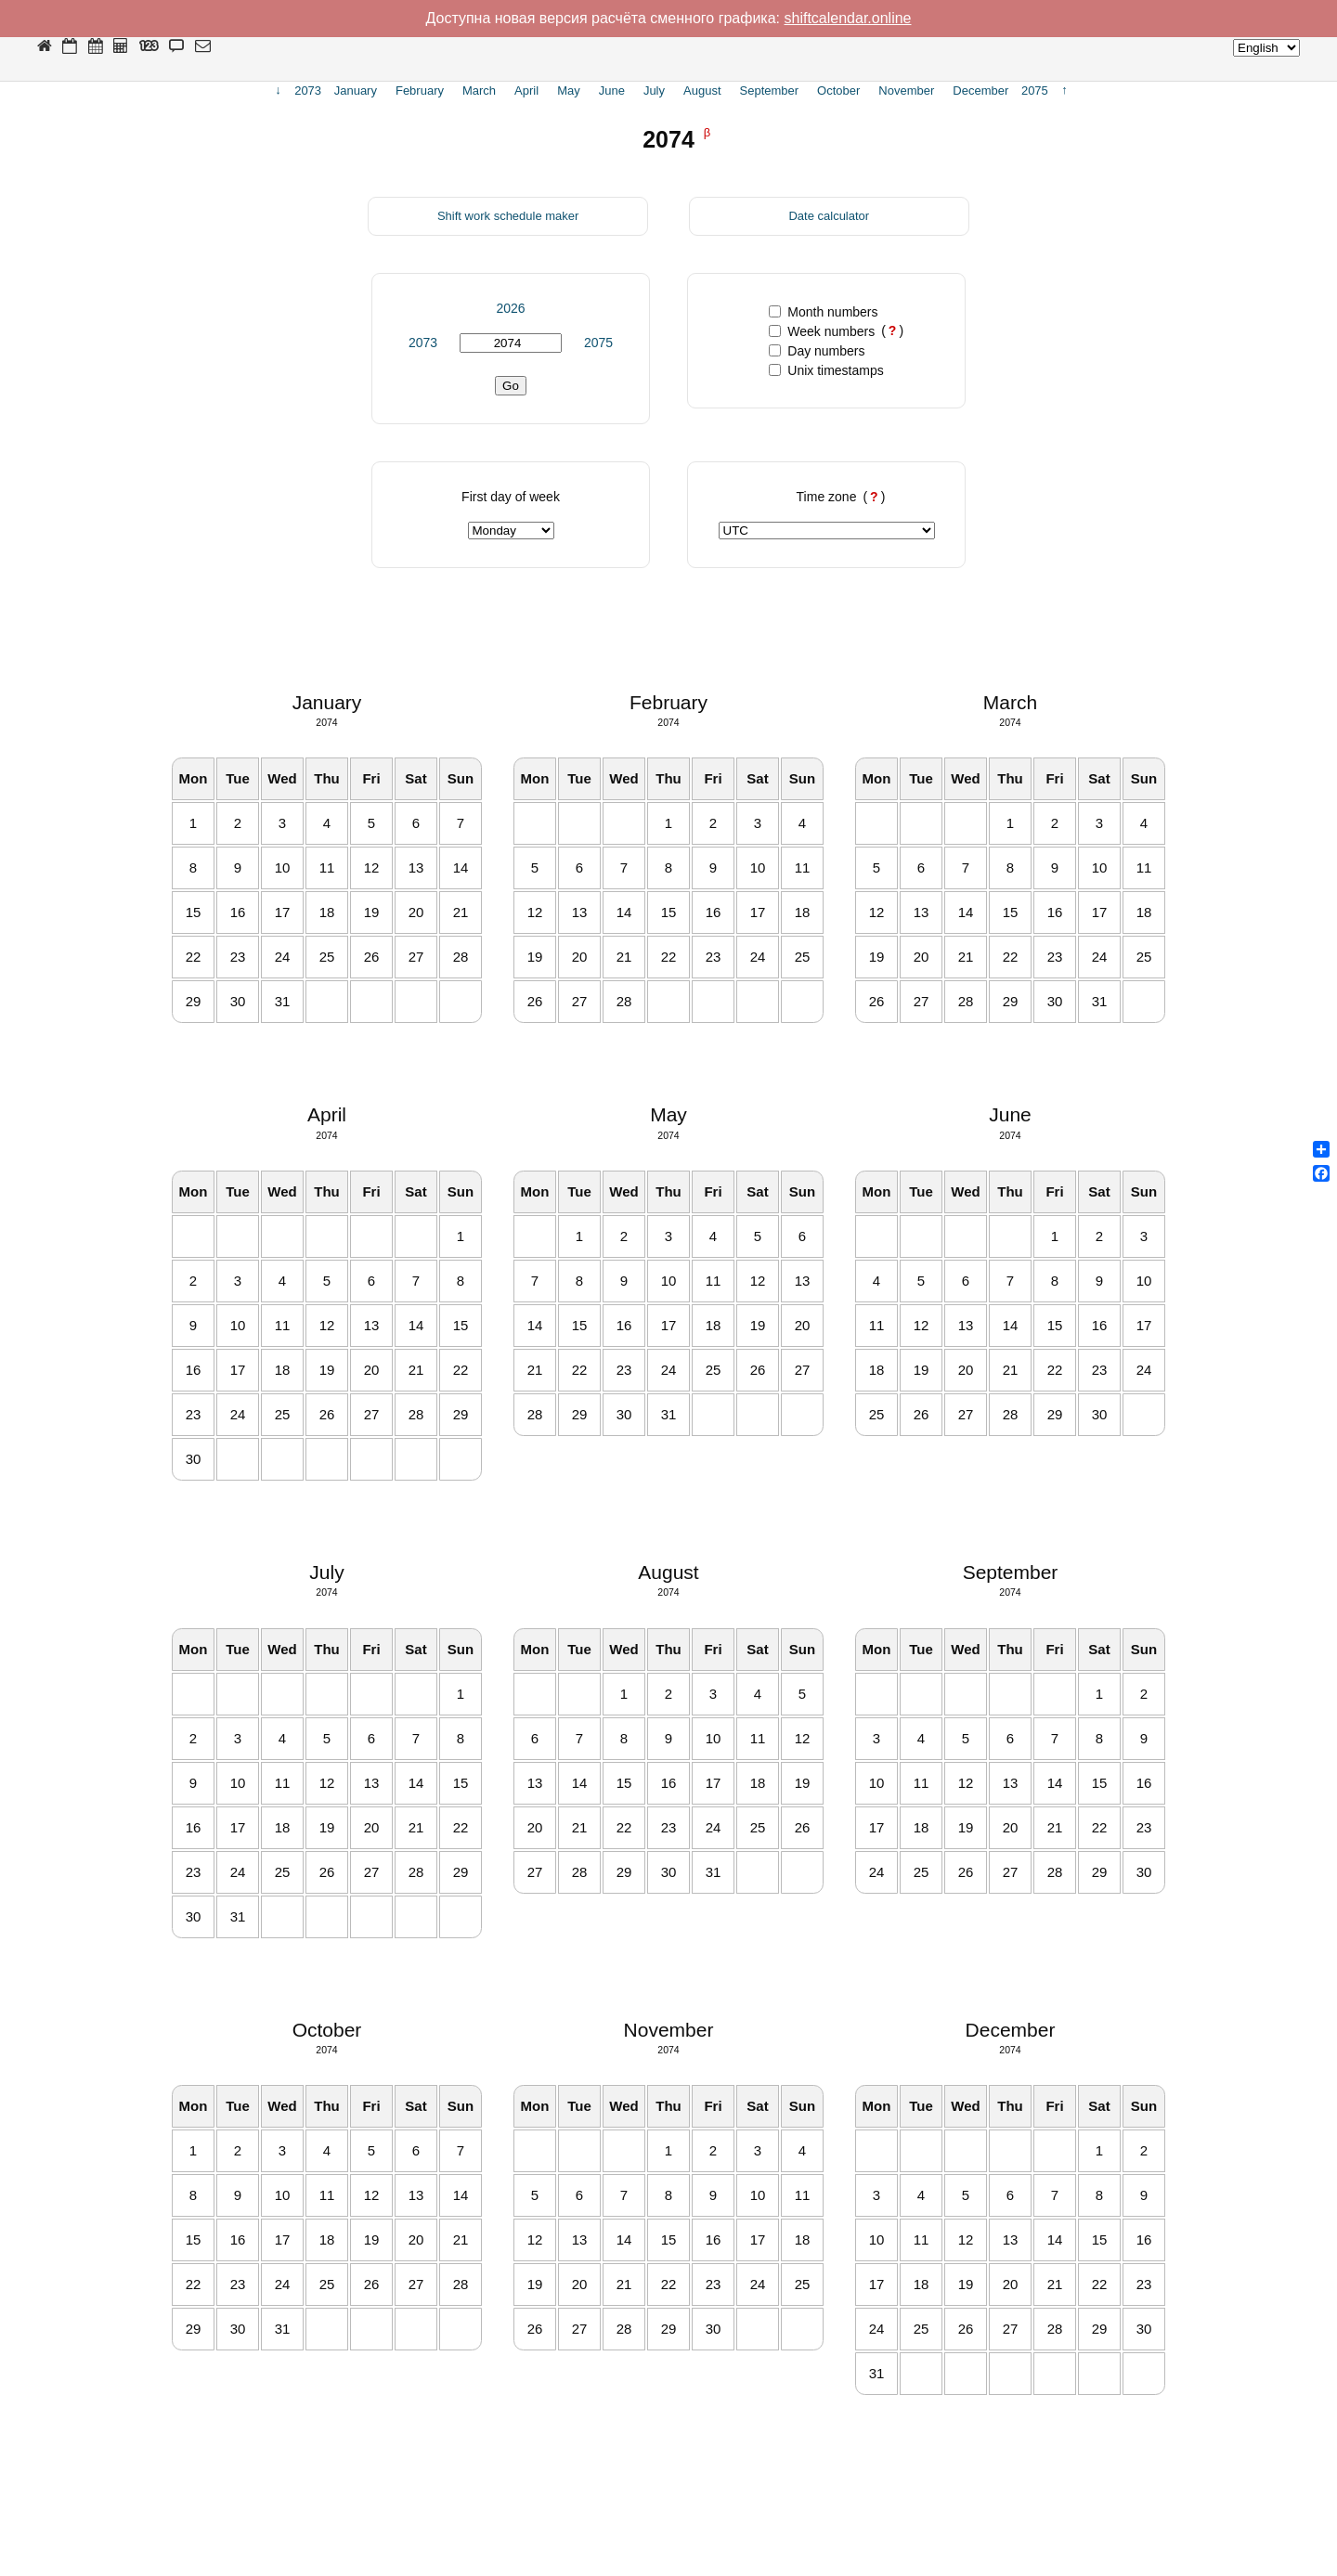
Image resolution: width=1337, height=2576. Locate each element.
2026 (510, 308)
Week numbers (822, 331)
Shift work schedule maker (507, 216)
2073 (423, 342)
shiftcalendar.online (848, 18)
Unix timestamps (826, 370)
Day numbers (816, 350)
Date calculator (828, 216)
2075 (598, 342)
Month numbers (823, 311)
